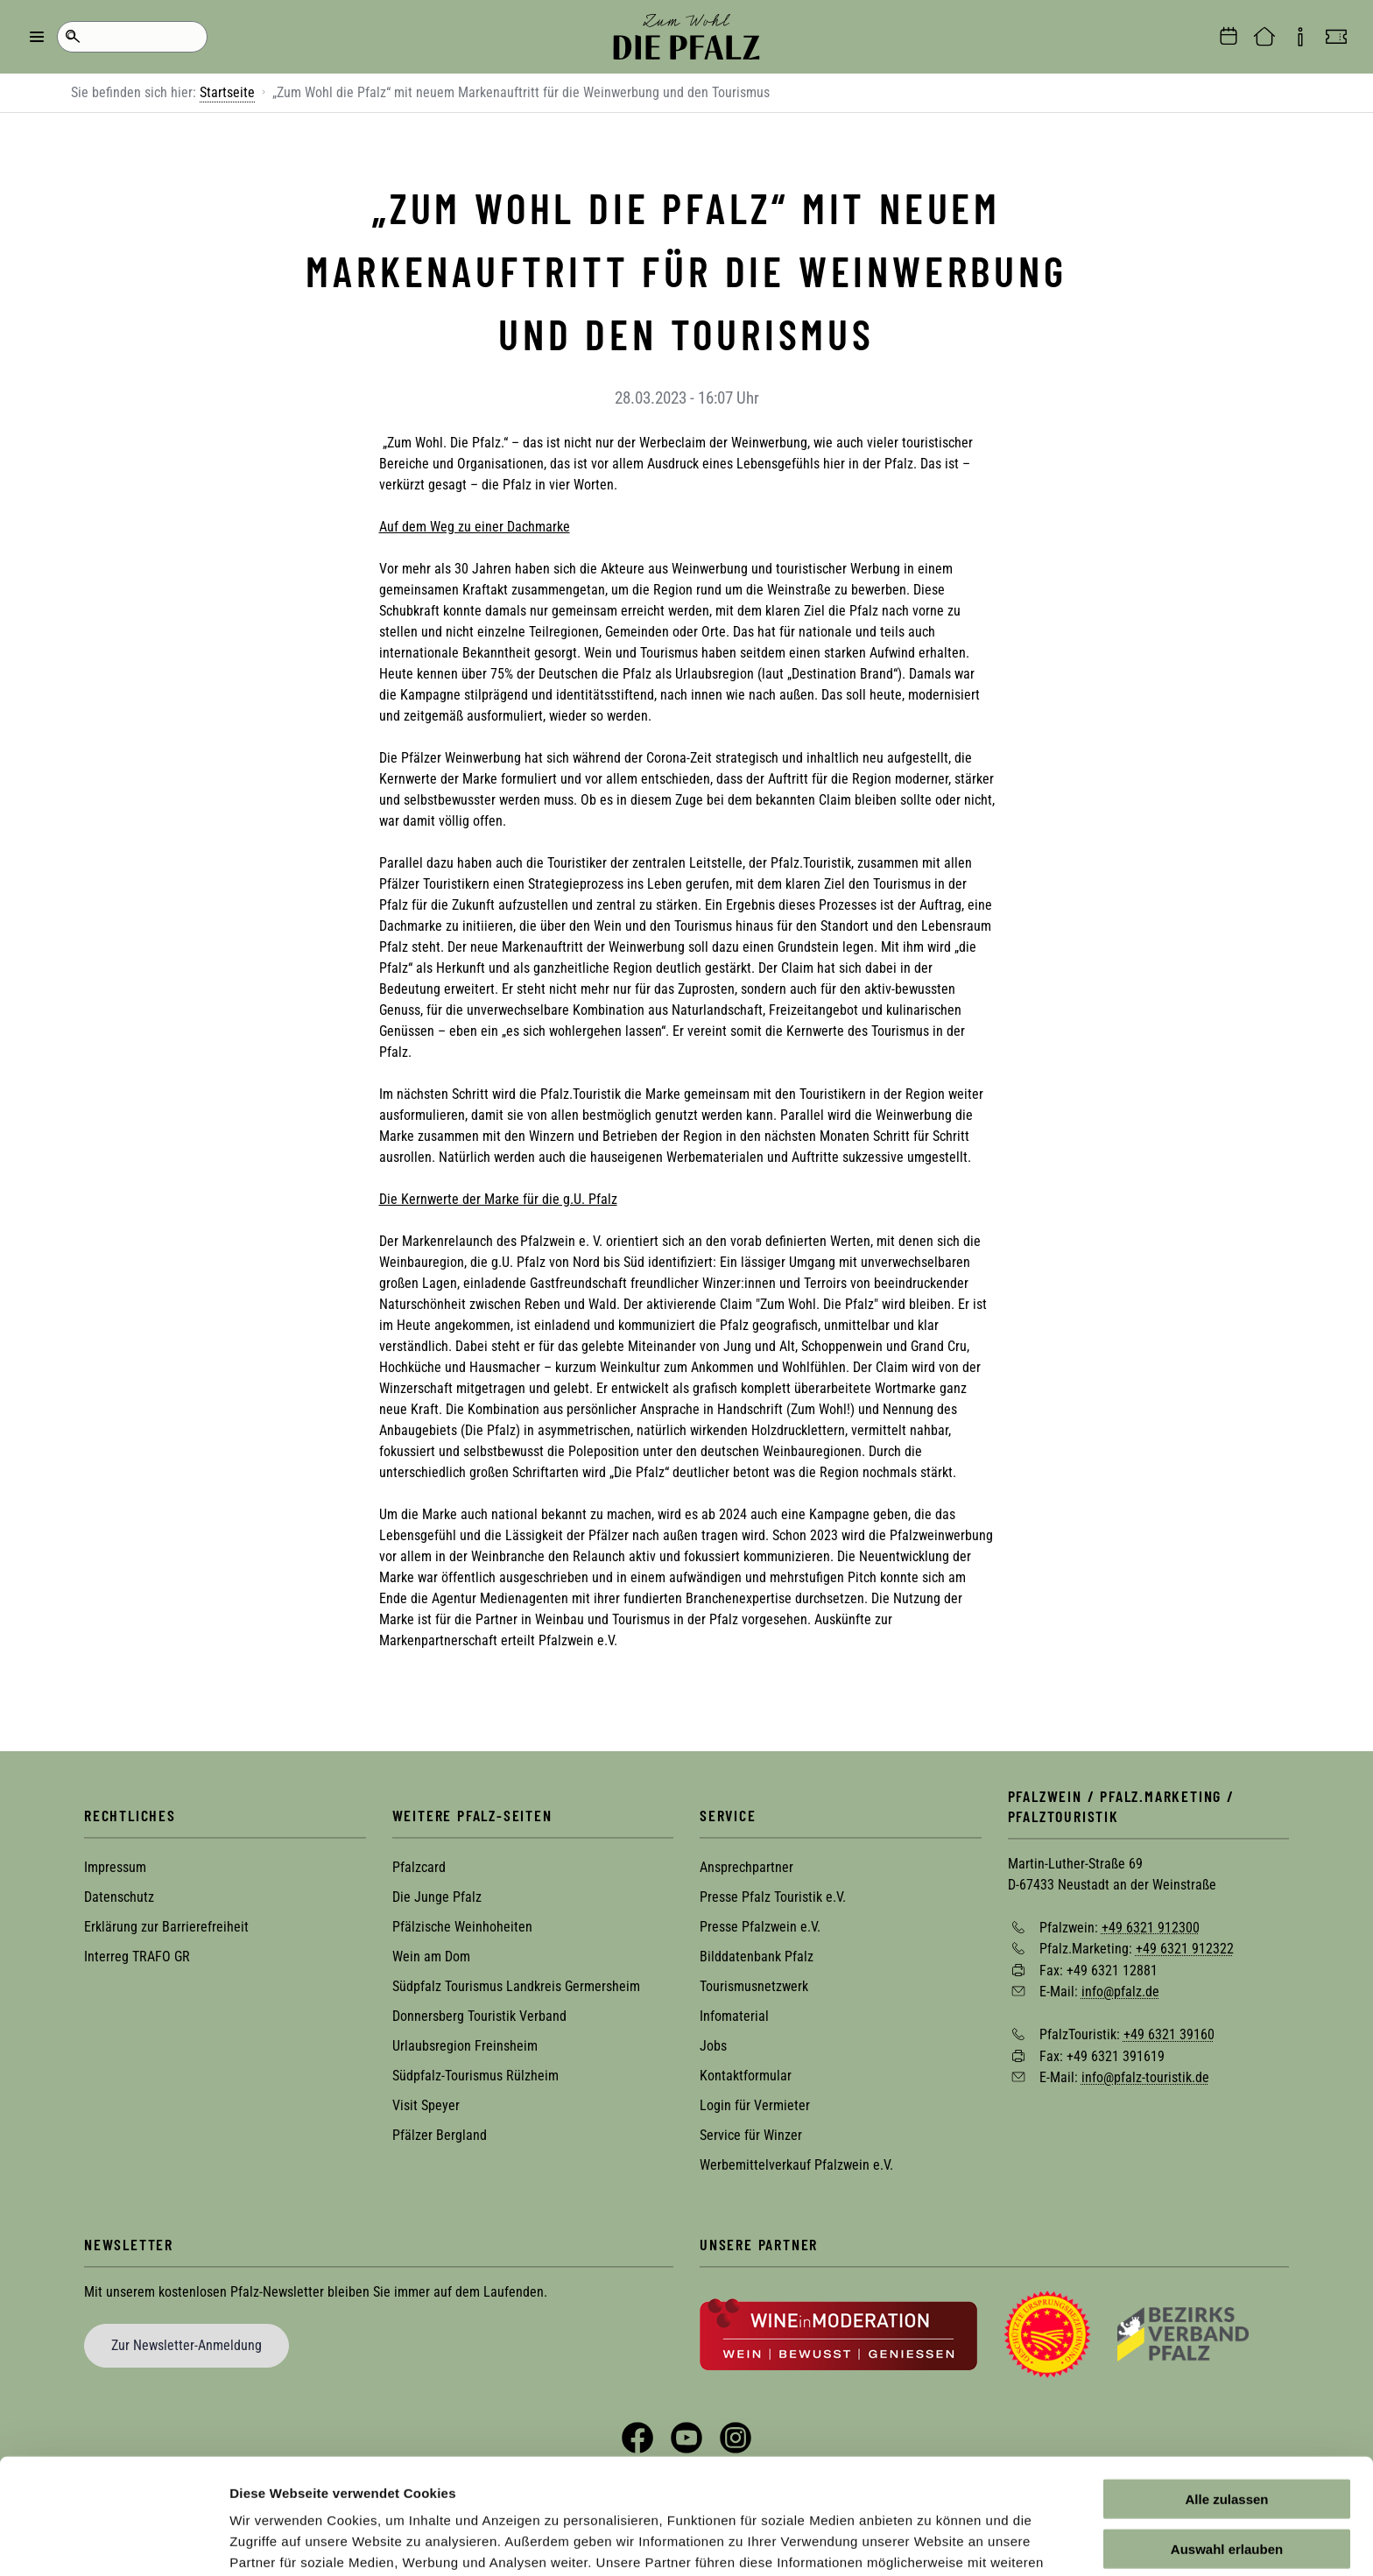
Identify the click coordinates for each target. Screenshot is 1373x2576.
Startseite (227, 92)
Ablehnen (1227, 2499)
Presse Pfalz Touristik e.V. (773, 1897)
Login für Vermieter (755, 2105)
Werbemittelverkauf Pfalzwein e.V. (796, 2165)
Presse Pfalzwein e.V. (760, 1926)
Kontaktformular (746, 2075)
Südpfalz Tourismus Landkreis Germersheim (516, 1986)
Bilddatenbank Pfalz (756, 1956)
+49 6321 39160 (1169, 2034)
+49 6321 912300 (1151, 1926)
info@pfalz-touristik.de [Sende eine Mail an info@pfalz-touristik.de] (1145, 2077)
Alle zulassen (1226, 2400)
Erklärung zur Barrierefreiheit (166, 1926)
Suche (72, 37)
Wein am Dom (431, 1956)
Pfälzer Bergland (439, 2135)
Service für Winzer (751, 2135)
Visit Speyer (426, 2105)
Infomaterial (734, 2016)
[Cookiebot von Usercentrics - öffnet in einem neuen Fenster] (113, 2542)
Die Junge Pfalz (437, 1897)
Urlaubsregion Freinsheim (465, 2046)
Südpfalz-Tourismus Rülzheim (475, 2075)
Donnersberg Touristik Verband (479, 2016)
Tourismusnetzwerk (754, 1986)
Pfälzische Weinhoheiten (462, 1926)
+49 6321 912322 (1185, 1948)
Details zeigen (931, 2541)
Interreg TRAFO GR (137, 1956)
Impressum (115, 1867)
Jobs (713, 2046)
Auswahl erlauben (1227, 2450)
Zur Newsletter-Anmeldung (186, 2345)
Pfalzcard (419, 1867)
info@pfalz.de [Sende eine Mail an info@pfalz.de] (1120, 1991)
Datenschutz (119, 1897)
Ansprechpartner (746, 1867)
